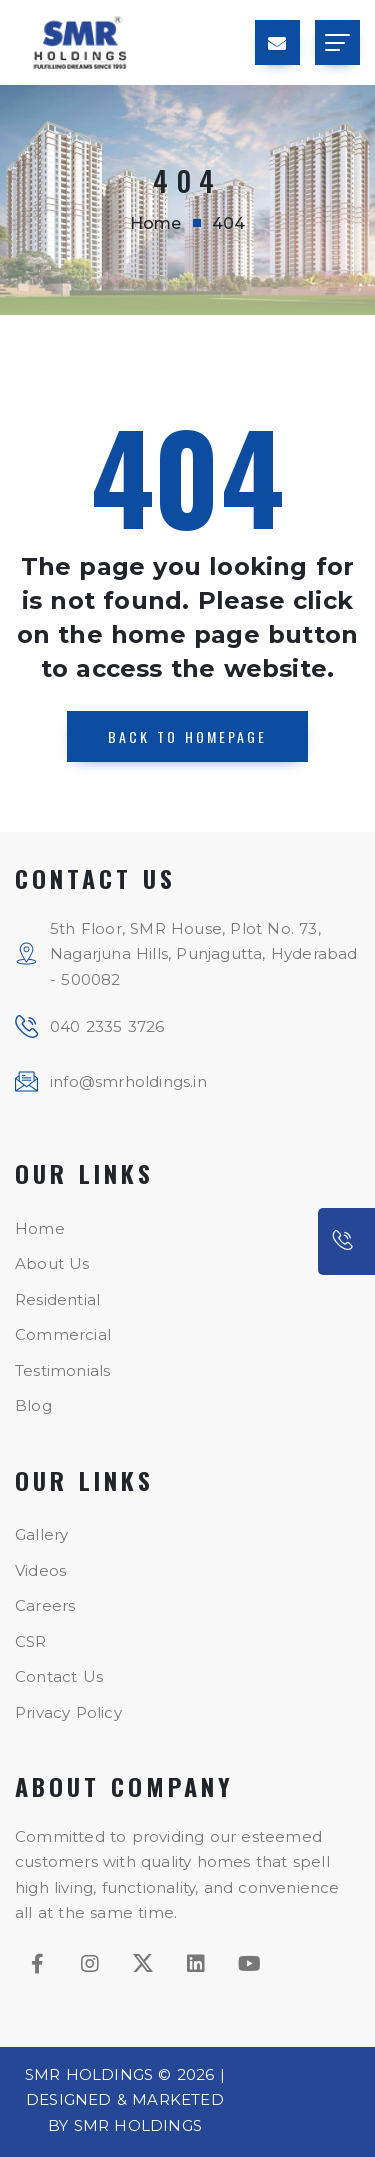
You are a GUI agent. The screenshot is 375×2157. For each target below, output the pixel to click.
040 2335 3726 (107, 1026)
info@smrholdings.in (128, 1081)
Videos (40, 1570)
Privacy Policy (68, 1712)
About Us (52, 1263)
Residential (57, 1299)
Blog (33, 1405)
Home (156, 223)
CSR (31, 1641)
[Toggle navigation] (337, 42)
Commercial (63, 1334)
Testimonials (62, 1370)
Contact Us (59, 1676)
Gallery (41, 1534)
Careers (45, 1605)
